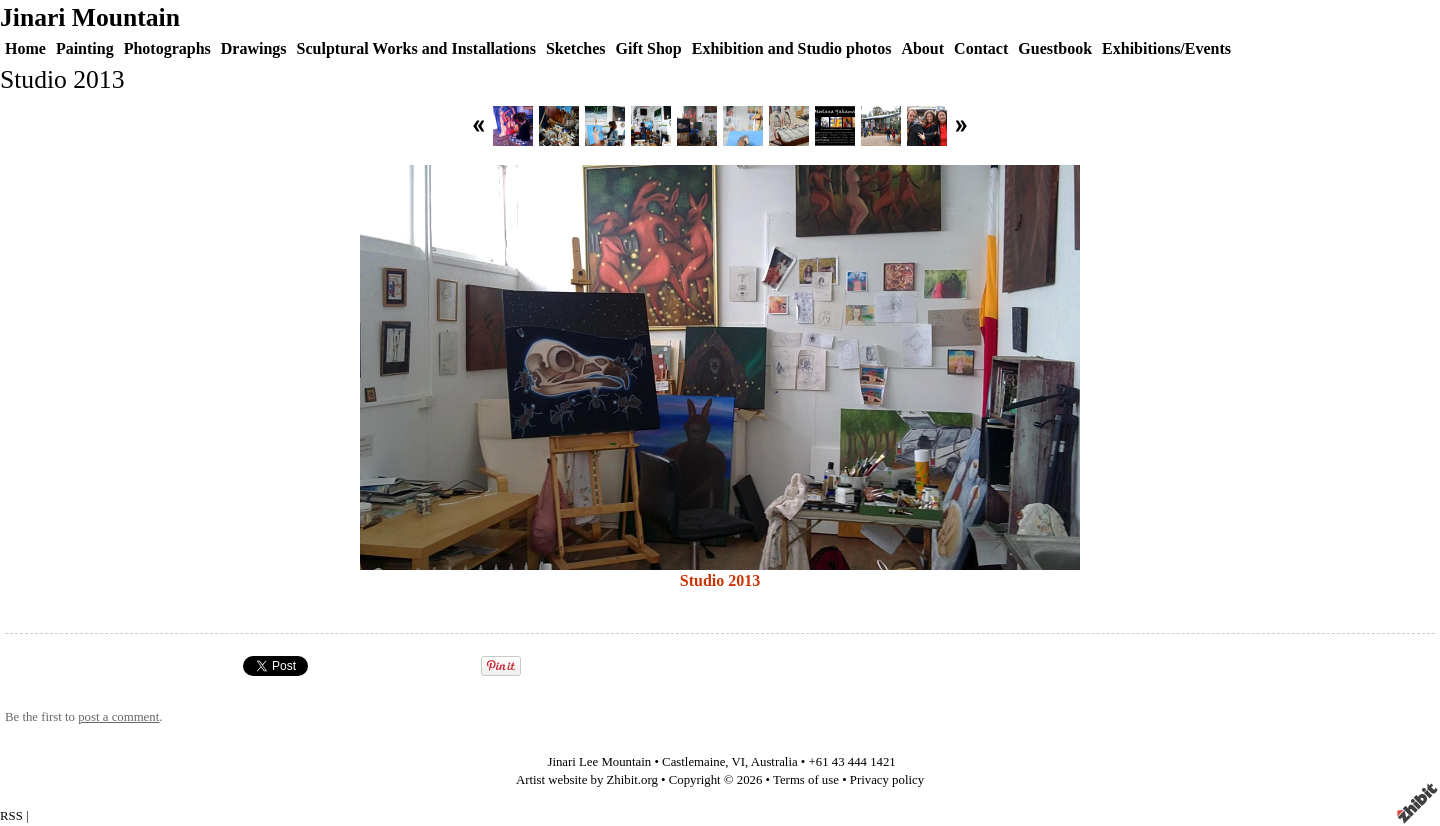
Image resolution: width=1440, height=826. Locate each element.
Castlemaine (693, 762)
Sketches (576, 48)
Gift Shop (648, 48)
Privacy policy (887, 780)
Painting (85, 48)
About (922, 48)
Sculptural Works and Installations (416, 48)
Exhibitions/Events (1166, 48)
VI (739, 762)
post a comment (118, 717)
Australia (774, 762)
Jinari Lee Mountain (599, 762)
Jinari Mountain (90, 17)
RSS (11, 816)
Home (25, 48)
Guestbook (1055, 48)
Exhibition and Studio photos (792, 48)
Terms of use (806, 780)
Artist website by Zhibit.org (587, 780)
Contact (981, 48)
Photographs (167, 48)
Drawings (254, 48)
